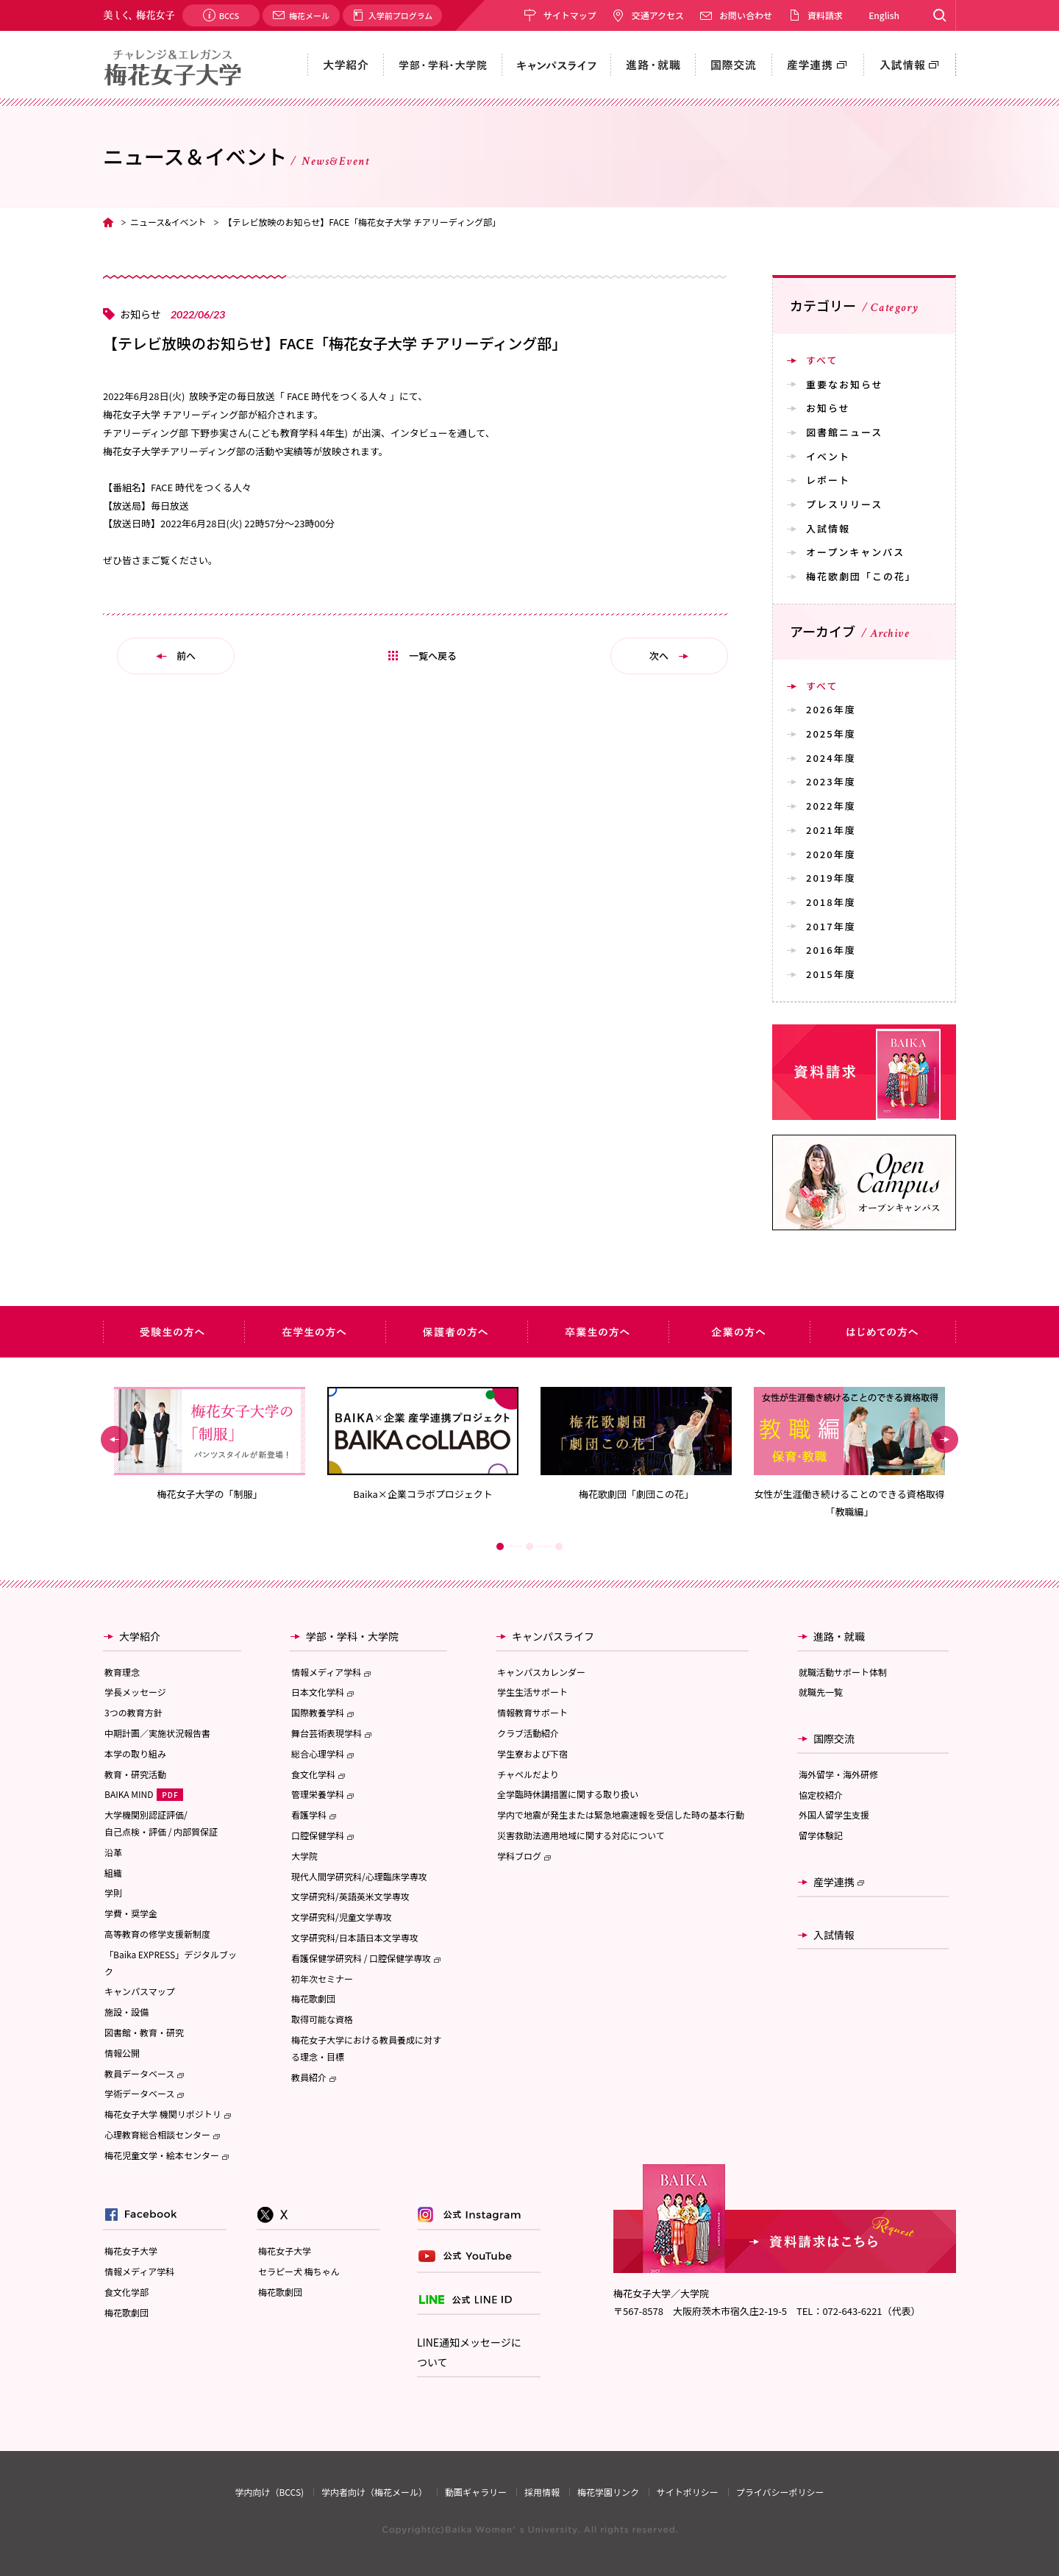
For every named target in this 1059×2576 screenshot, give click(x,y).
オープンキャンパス (855, 552)
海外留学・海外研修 (838, 1774)
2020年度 (831, 854)
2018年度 (831, 902)
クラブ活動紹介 (528, 1733)
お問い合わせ (745, 15)
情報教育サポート (532, 1712)
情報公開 (122, 2053)
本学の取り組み (135, 1753)
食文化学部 (126, 2292)
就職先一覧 (821, 1691)
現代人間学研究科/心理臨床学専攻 (359, 1876)
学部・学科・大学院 (352, 1636)
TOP (108, 222)
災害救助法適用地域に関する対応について (581, 1835)
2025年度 (831, 734)
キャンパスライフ (553, 1636)
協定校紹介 (821, 1794)
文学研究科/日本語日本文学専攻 (354, 1937)
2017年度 (831, 926)
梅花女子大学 (130, 2250)
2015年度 (831, 974)
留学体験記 (821, 1835)
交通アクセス (658, 15)
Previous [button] (114, 1439)
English (884, 15)
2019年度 (831, 878)
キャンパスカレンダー (541, 1672)
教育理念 (122, 1672)
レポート (828, 480)
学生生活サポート (532, 1691)
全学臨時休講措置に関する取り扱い (567, 1794)
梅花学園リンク (608, 2492)
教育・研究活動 (135, 1774)
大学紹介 (139, 1636)
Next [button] (944, 1439)
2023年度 (831, 781)
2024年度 (831, 758)
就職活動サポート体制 (843, 1672)
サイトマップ (569, 15)
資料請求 (825, 15)
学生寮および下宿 (532, 1753)
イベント (828, 456)
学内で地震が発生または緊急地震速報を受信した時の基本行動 (620, 1814)
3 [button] (559, 1546)
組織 (113, 1872)
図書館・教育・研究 (144, 2032)
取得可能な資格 (322, 2019)
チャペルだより (528, 1774)
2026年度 (831, 709)
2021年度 (831, 830)
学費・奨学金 (130, 1913)
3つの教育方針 (133, 1712)
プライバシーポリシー (780, 2492)
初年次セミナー (322, 1978)
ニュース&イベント (168, 221)
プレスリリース (844, 504)
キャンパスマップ (139, 1991)
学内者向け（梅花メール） (374, 2492)
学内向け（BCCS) (269, 2492)
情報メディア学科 (139, 2271)
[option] (209, 1444)
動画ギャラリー (476, 2492)
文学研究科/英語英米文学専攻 (350, 1896)
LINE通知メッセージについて (469, 2352)
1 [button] (500, 1546)
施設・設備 (126, 2011)
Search (939, 15)
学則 (113, 1892)
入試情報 (828, 528)
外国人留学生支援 (834, 1814)
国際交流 (834, 1738)
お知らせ (828, 408)
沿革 (113, 1852)
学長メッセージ (135, 1691)
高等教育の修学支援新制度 (157, 1933)
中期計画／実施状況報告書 (157, 1733)
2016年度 (831, 950)
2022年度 (831, 806)
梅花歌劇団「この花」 (861, 576)
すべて (822, 360)
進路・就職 (839, 1636)
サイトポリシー (688, 2492)
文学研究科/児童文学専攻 (341, 1916)
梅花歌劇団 (313, 1998)
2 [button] (529, 1546)
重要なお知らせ (844, 384)
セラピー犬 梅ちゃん (299, 2271)
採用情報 (542, 2492)
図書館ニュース (844, 432)
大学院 (304, 1855)
